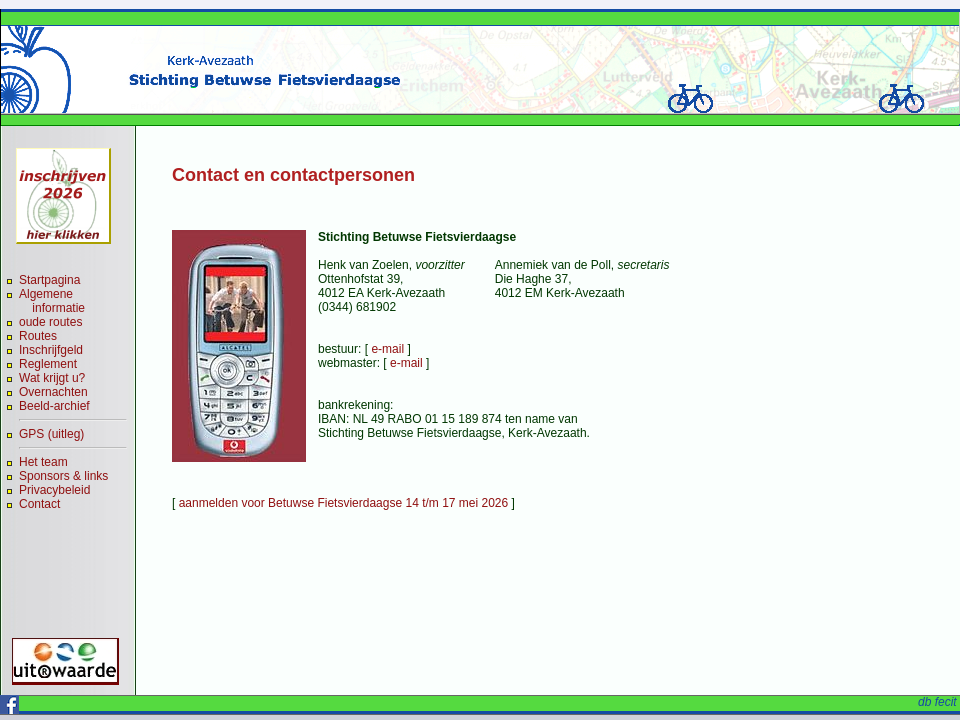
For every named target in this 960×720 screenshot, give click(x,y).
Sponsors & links (63, 476)
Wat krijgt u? (52, 378)
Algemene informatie (52, 301)
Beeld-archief (54, 406)
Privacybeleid (54, 490)
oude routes (50, 322)
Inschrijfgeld (51, 350)
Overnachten (53, 392)
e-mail (387, 349)
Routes (38, 336)
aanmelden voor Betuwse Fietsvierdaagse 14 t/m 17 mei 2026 (344, 503)
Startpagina (49, 280)
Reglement (48, 364)
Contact (39, 504)
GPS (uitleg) (51, 434)
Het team (43, 462)
